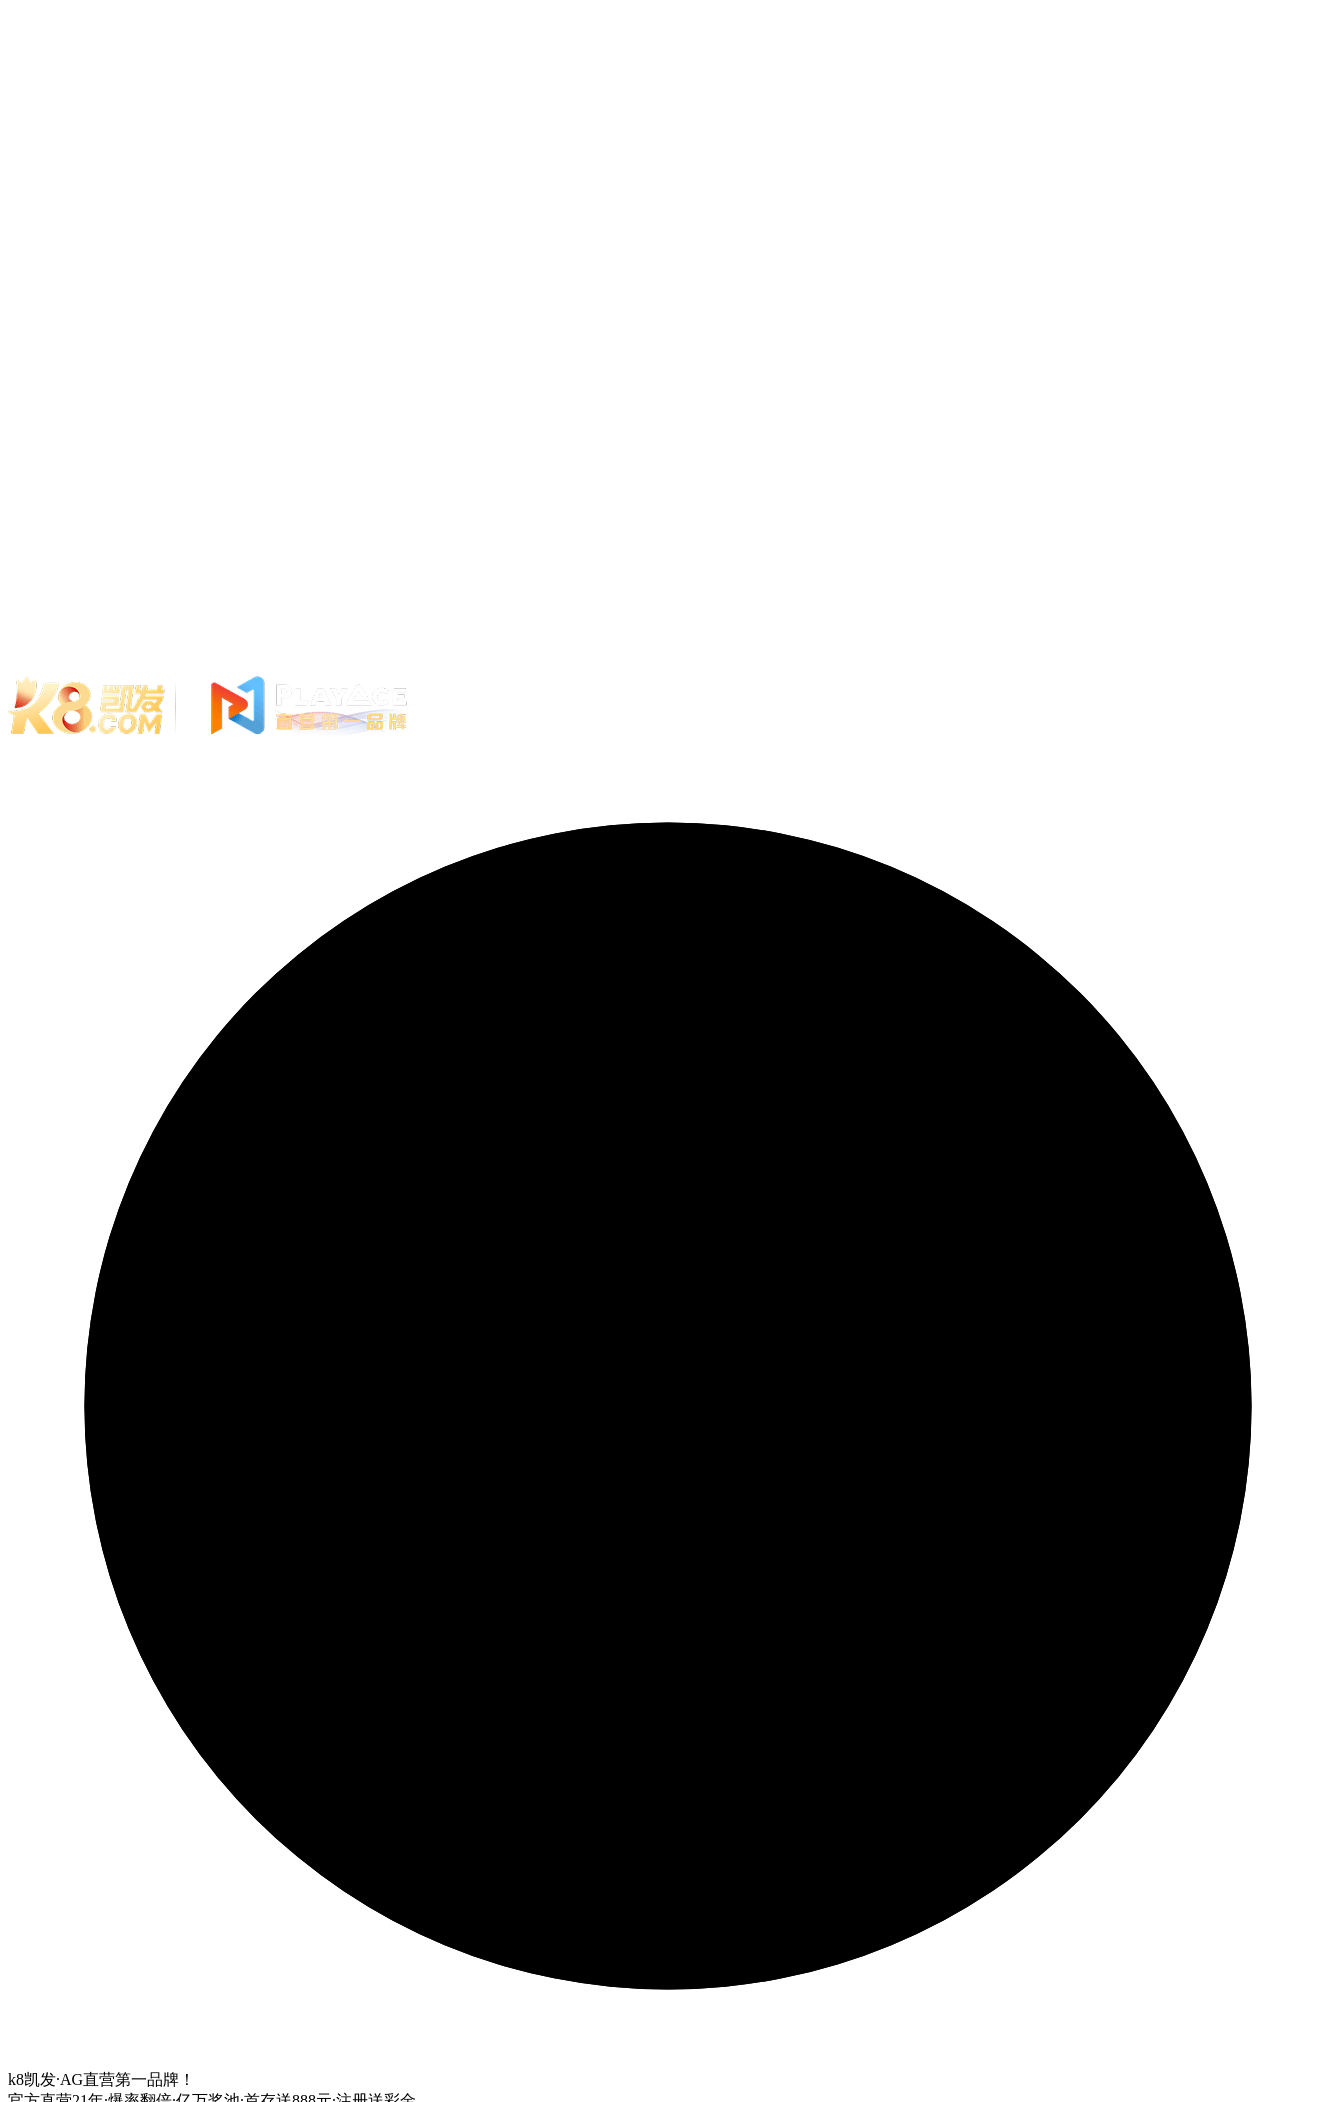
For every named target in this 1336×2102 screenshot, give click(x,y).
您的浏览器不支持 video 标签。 (668, 338)
